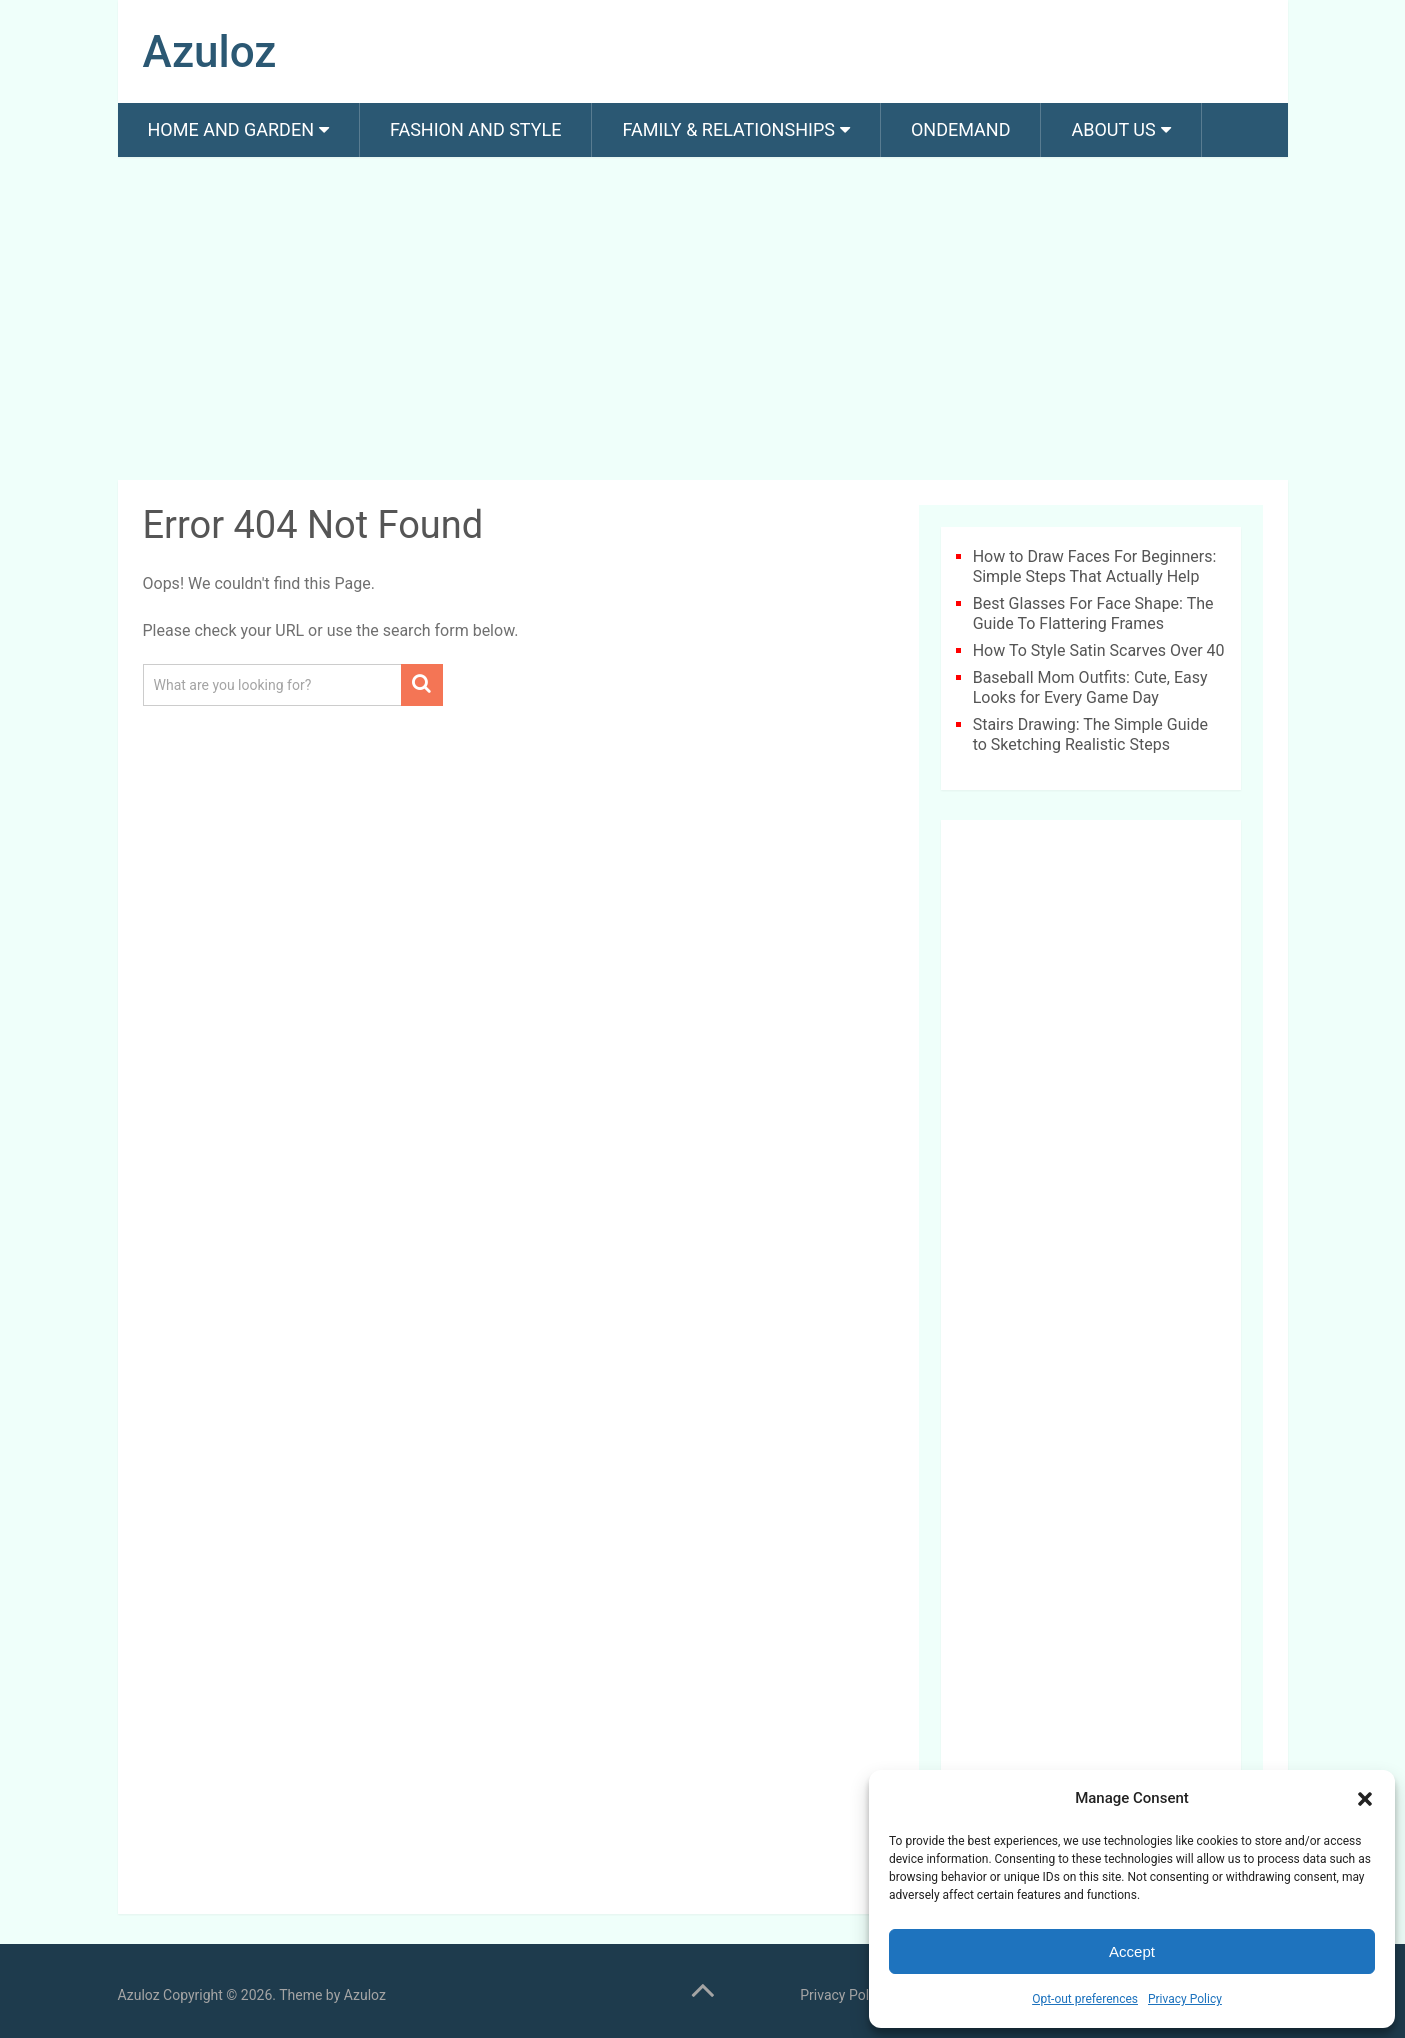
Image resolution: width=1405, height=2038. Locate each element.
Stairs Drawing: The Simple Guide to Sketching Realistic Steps (1090, 734)
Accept (1132, 1951)
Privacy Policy (1185, 1999)
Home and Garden (231, 129)
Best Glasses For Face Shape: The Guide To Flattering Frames (1093, 613)
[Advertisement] (703, 322)
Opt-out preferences (1085, 1999)
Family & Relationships (728, 129)
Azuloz (210, 52)
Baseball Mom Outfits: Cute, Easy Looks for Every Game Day (1090, 687)
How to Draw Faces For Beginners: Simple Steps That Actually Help (1095, 566)
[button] (1365, 1799)
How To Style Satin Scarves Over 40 (1099, 650)
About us (1113, 129)
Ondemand (961, 129)
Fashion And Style (475, 129)
